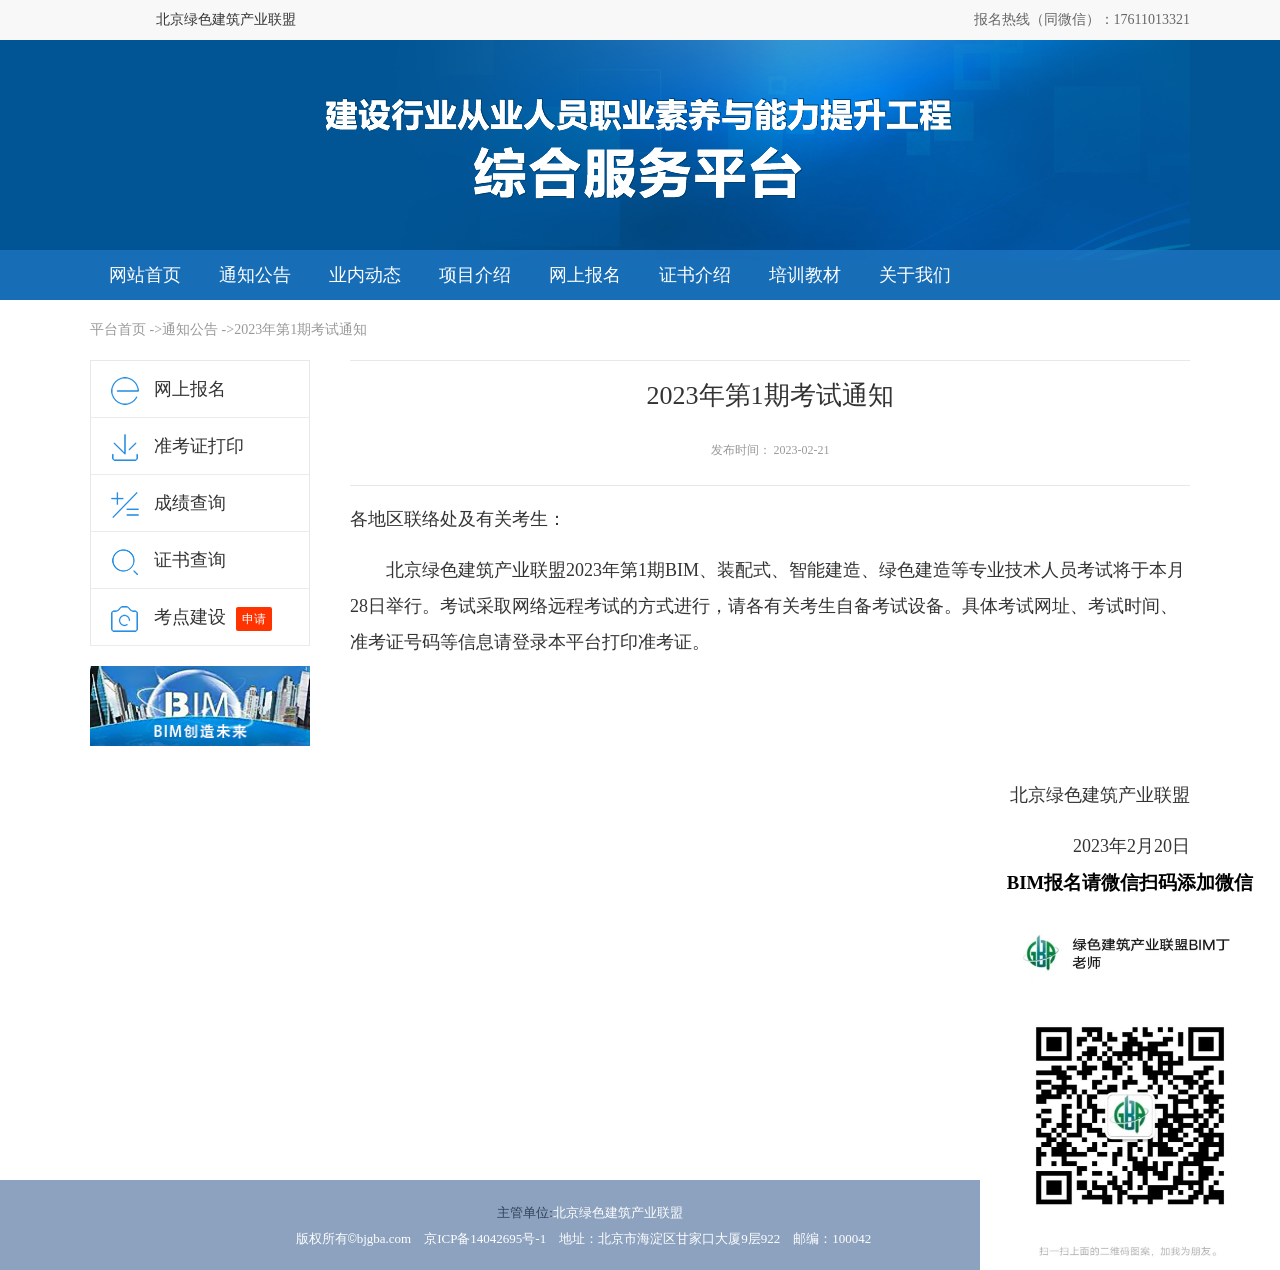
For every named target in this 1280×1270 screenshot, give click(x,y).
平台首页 (118, 329)
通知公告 (255, 275)
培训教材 (805, 275)
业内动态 (365, 275)
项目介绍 (475, 275)
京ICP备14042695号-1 (485, 1238)
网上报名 (585, 275)
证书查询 (190, 560)
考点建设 (190, 617)
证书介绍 (695, 275)
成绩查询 (190, 503)
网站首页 (145, 275)
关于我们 (915, 275)
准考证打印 (199, 446)
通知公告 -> (198, 329)
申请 (254, 619)
